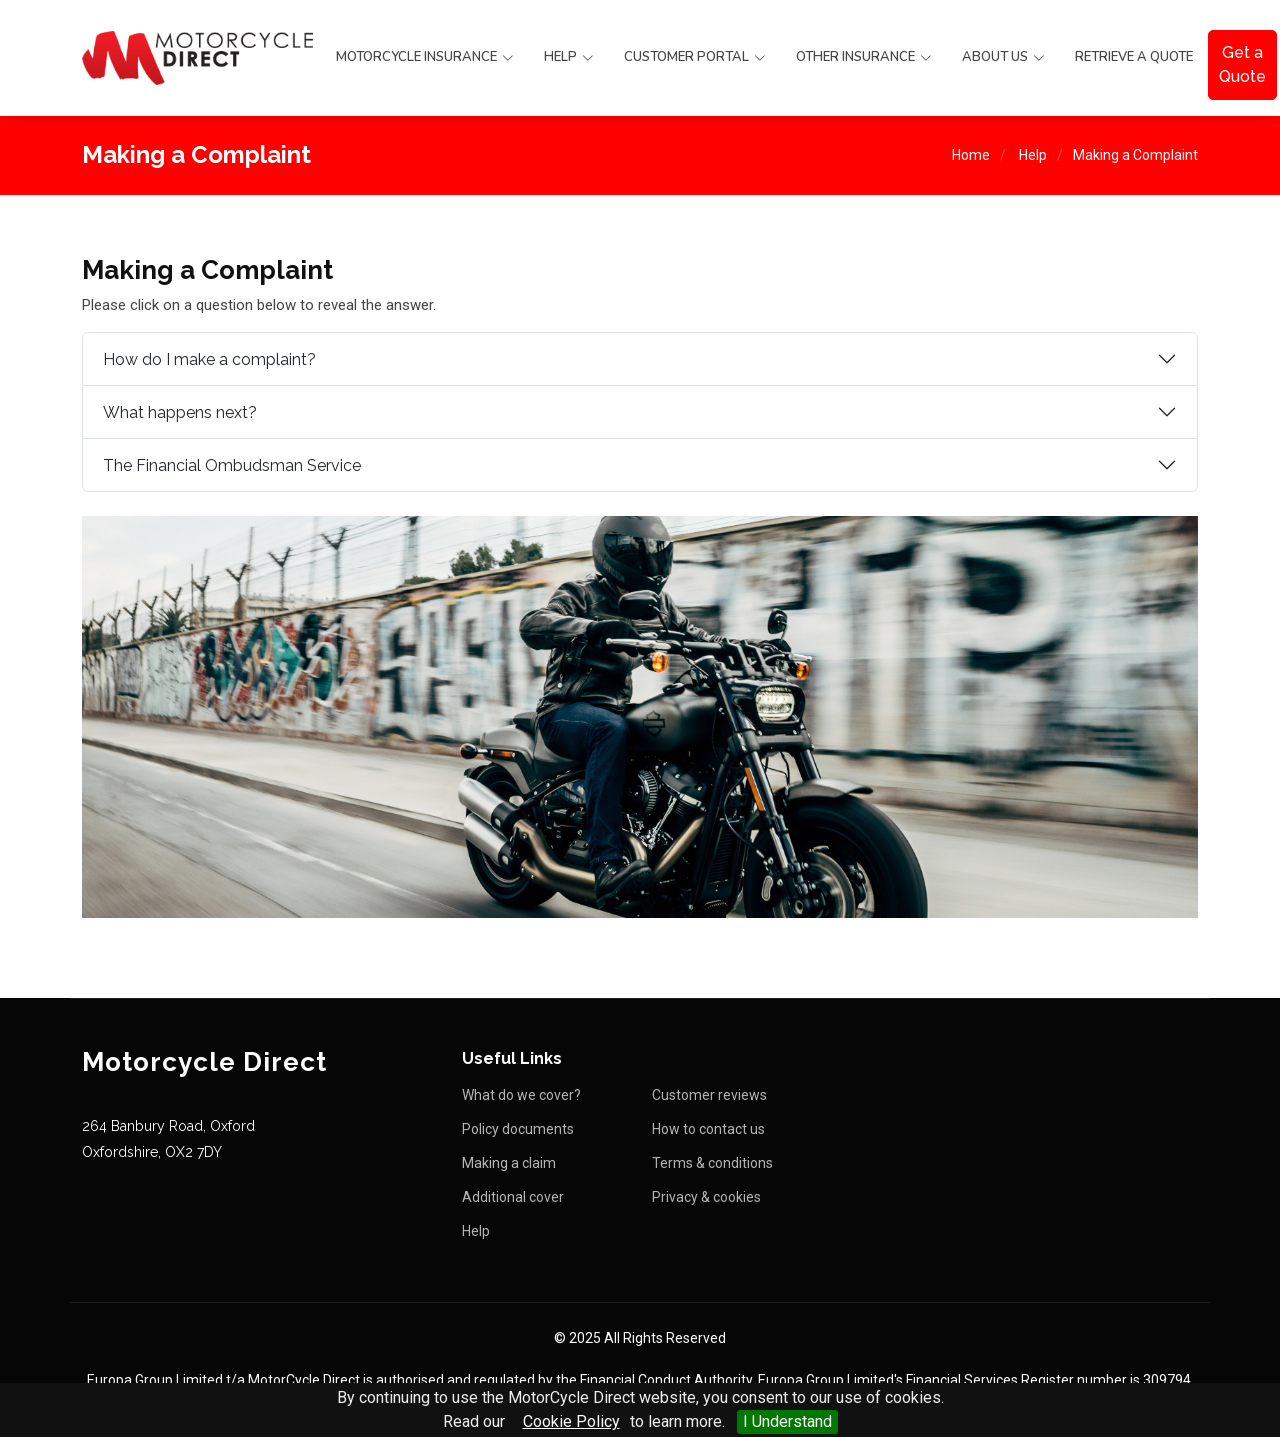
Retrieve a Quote (1134, 57)
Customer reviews (709, 1095)
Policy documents (518, 1129)
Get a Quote (1242, 64)
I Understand (787, 1421)
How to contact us (708, 1129)
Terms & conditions (712, 1163)
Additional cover (513, 1197)
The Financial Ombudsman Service (232, 465)
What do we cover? (521, 1095)
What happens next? (180, 412)
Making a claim (509, 1163)
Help (1033, 155)
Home (971, 155)
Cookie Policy (571, 1421)
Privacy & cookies (706, 1197)
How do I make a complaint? (209, 359)
